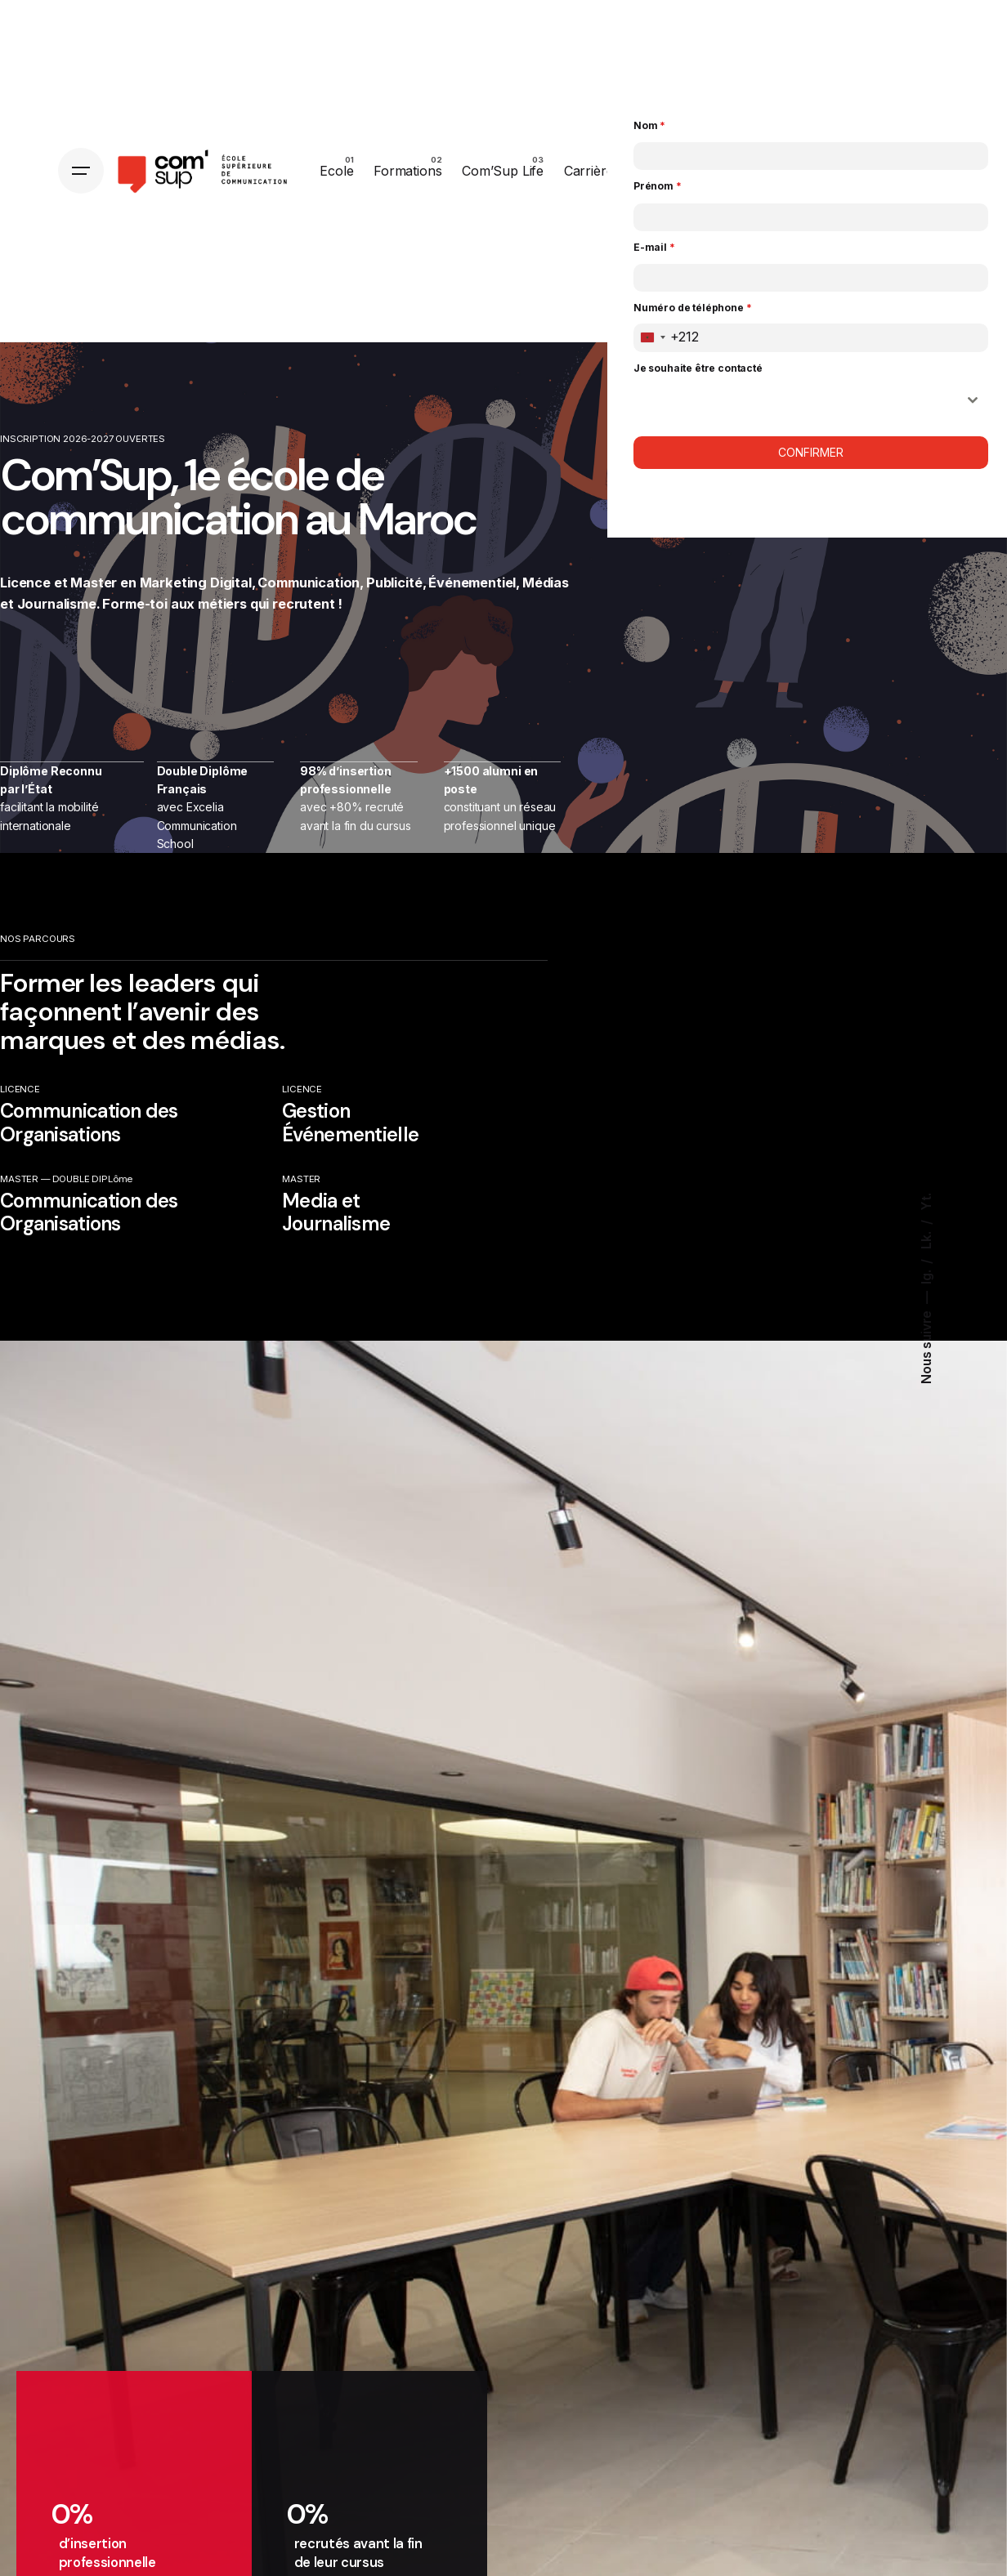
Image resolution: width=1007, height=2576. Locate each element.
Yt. (926, 1202)
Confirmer (811, 452)
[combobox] (666, 337)
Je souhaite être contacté (698, 368)
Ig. (926, 1275)
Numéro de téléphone (692, 307)
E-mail (654, 247)
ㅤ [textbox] (795, 400)
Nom (649, 125)
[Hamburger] (81, 171)
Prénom (657, 186)
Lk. (926, 1238)
